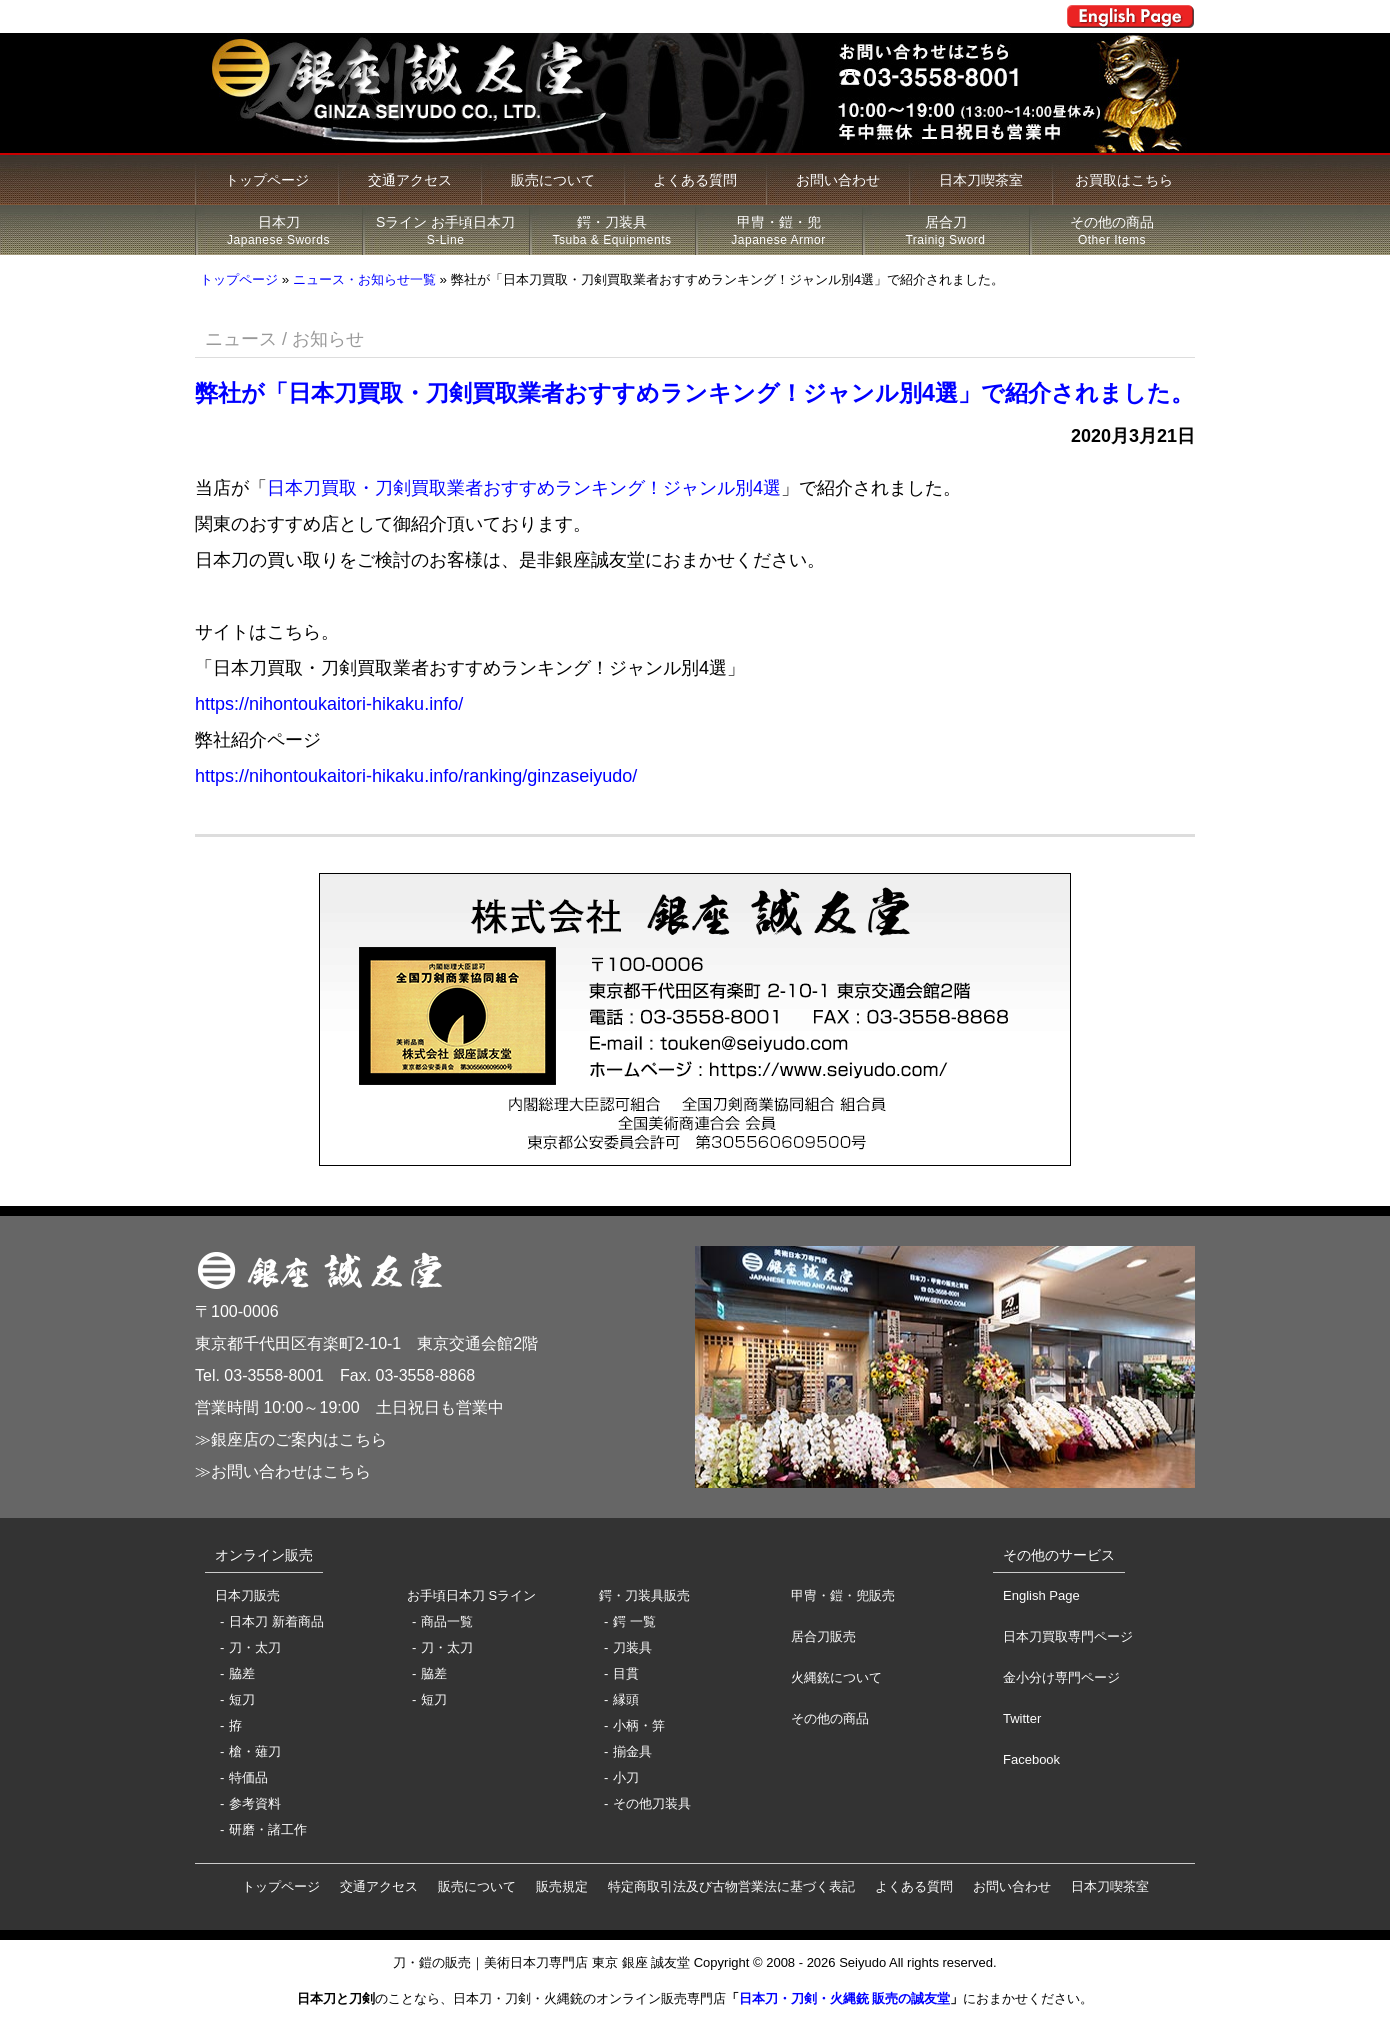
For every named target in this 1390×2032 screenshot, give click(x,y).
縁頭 (626, 1699)
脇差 (242, 1673)
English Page (1041, 1595)
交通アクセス (410, 180)
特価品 (248, 1777)
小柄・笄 (639, 1725)
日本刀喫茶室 (981, 180)
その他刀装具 (652, 1803)
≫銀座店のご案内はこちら (291, 1439)
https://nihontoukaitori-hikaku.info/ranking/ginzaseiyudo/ (416, 776)
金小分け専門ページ (1061, 1677)
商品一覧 (447, 1621)
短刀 (242, 1699)
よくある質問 (695, 180)
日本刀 (278, 231)
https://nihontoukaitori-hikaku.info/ (329, 704)
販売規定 (562, 1886)
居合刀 (945, 231)
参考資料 (255, 1803)
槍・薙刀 (255, 1751)
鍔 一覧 (634, 1621)
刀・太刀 (255, 1647)
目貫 (626, 1673)
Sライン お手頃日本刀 (445, 231)
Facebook (1031, 1759)
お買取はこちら (1124, 180)
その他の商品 (1112, 231)
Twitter (1022, 1718)
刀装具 (632, 1647)
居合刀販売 (823, 1636)
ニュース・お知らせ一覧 (364, 279)
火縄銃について (836, 1677)
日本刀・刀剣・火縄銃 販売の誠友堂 (845, 1998)
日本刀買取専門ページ (1068, 1636)
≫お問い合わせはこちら (283, 1471)
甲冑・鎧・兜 (778, 231)
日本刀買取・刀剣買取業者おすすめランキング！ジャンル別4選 (524, 488)
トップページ (267, 180)
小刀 (626, 1777)
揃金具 (632, 1751)
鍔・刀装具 (612, 231)
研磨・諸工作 (268, 1829)
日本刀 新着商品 (276, 1621)
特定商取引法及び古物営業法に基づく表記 (731, 1886)
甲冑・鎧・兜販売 (843, 1595)
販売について (553, 180)
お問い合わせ (838, 180)
